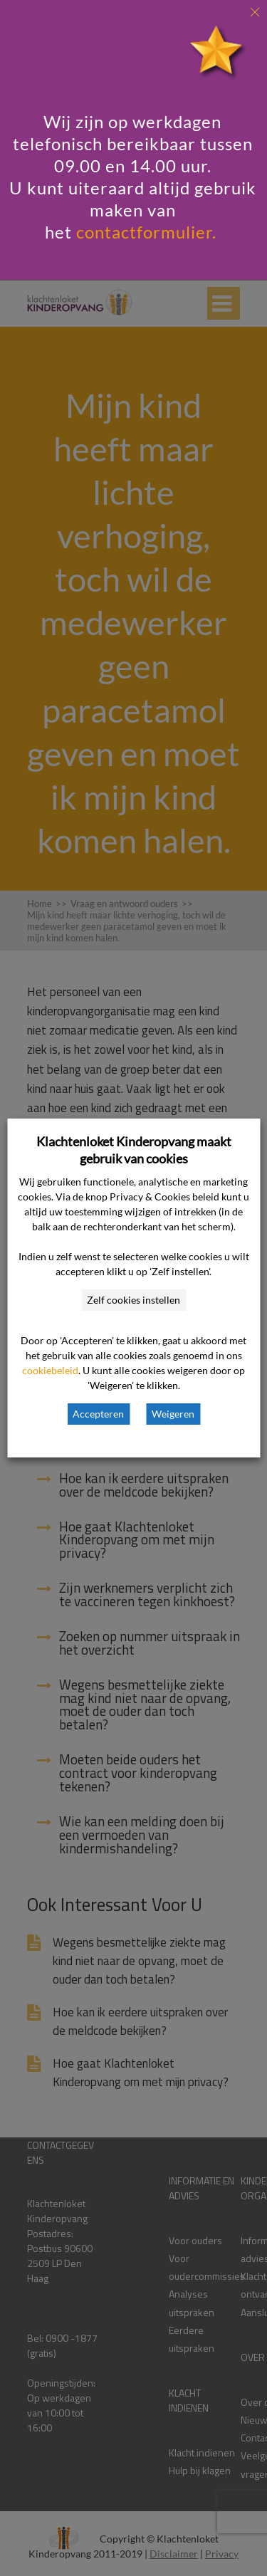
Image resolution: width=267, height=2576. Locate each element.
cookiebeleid (50, 1370)
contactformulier (144, 231)
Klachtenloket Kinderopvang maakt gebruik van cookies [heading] (133, 1149)
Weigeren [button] (173, 1414)
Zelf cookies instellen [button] (133, 1300)
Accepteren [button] (98, 1414)
